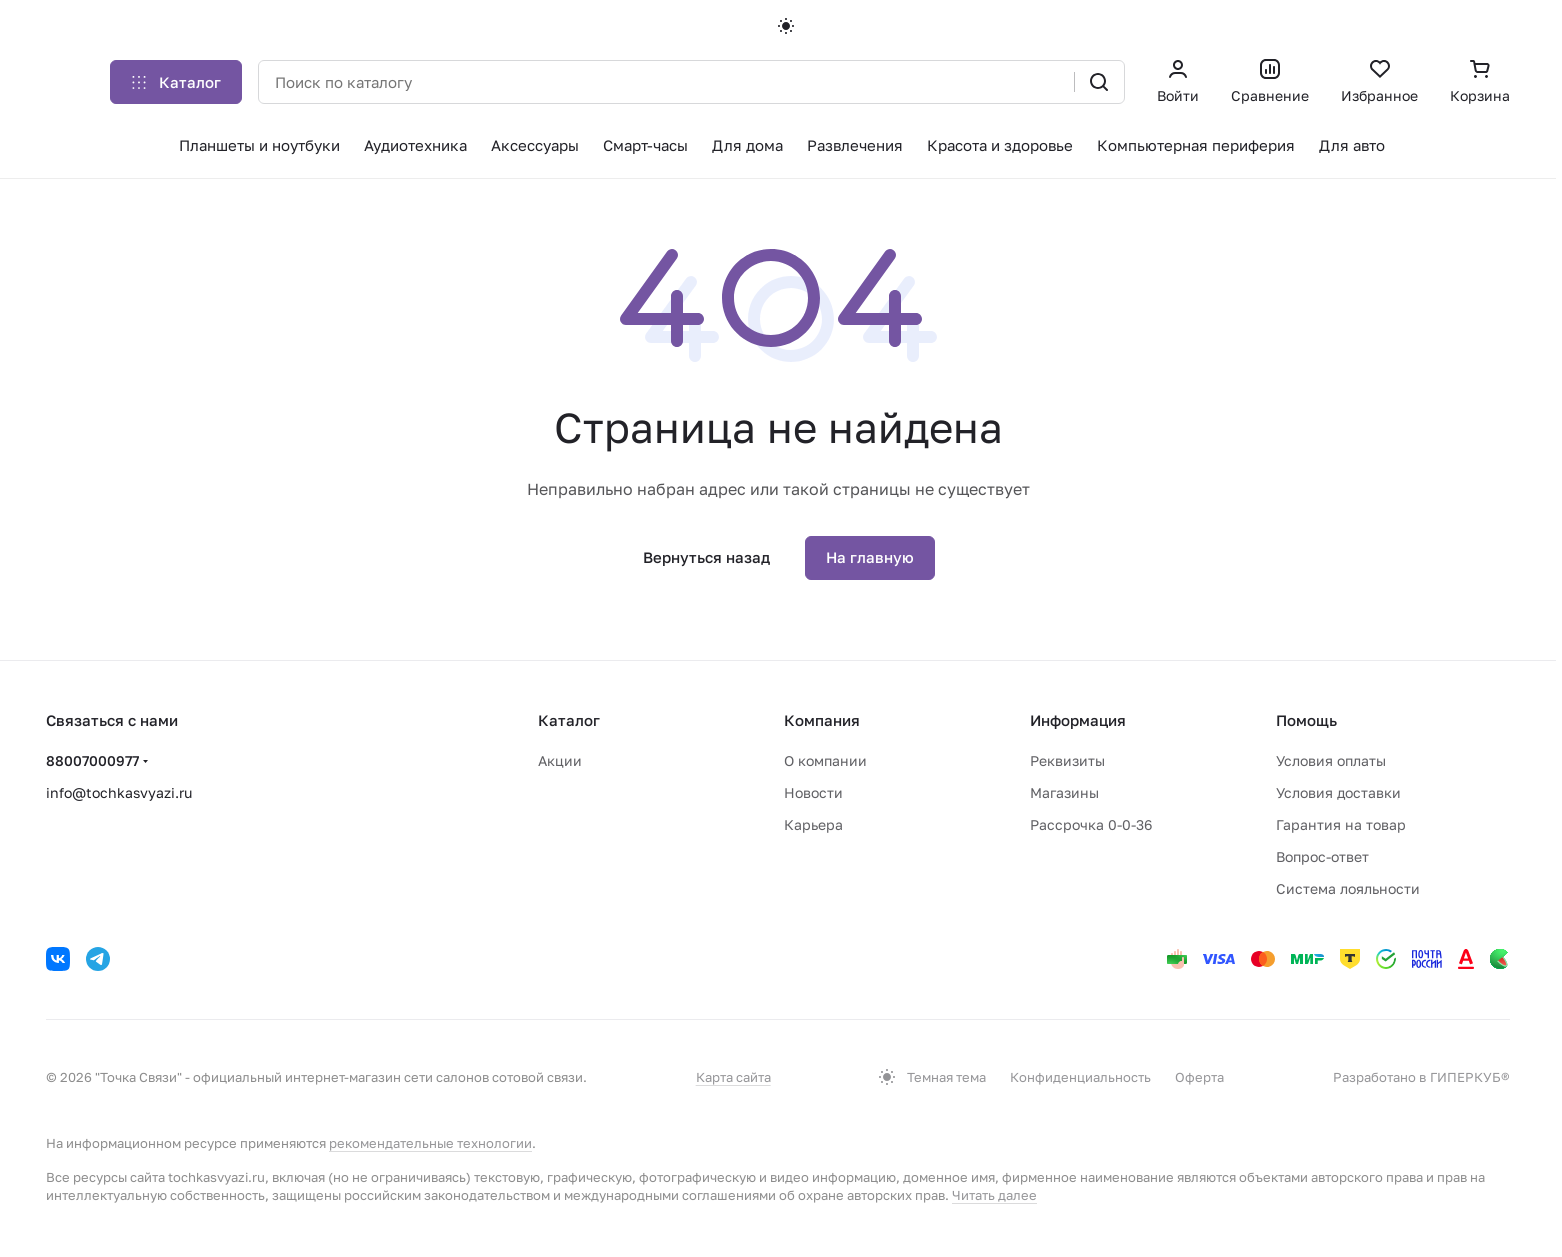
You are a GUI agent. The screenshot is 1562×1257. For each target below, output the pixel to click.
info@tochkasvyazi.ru (119, 792)
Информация (1078, 720)
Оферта (1199, 1077)
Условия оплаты (1331, 760)
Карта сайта (733, 1077)
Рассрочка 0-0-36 (1091, 824)
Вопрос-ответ (1322, 856)
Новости (813, 792)
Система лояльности (1348, 888)
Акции (560, 760)
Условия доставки (1338, 792)
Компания (822, 720)
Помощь (1306, 720)
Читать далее (994, 1195)
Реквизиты (1067, 760)
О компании (825, 760)
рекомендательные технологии (430, 1143)
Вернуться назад (706, 557)
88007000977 (92, 760)
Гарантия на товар (1341, 824)
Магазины (1064, 792)
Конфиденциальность (1080, 1077)
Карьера (813, 824)
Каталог (569, 720)
